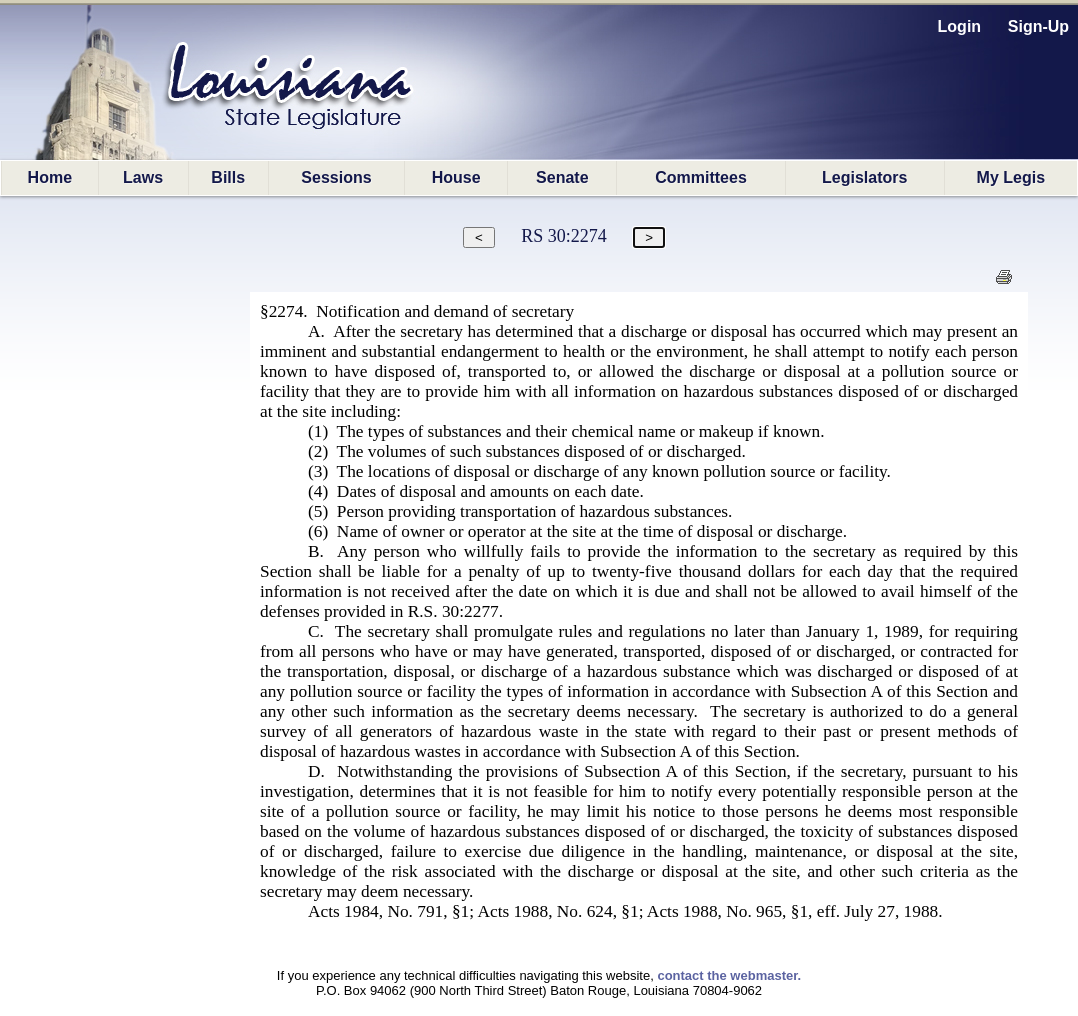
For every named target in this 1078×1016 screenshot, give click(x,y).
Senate (562, 177)
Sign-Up (1038, 26)
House (456, 177)
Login (960, 26)
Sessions (336, 177)
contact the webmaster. (729, 975)
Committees (701, 177)
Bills (228, 177)
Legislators (864, 177)
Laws (143, 177)
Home (50, 177)
